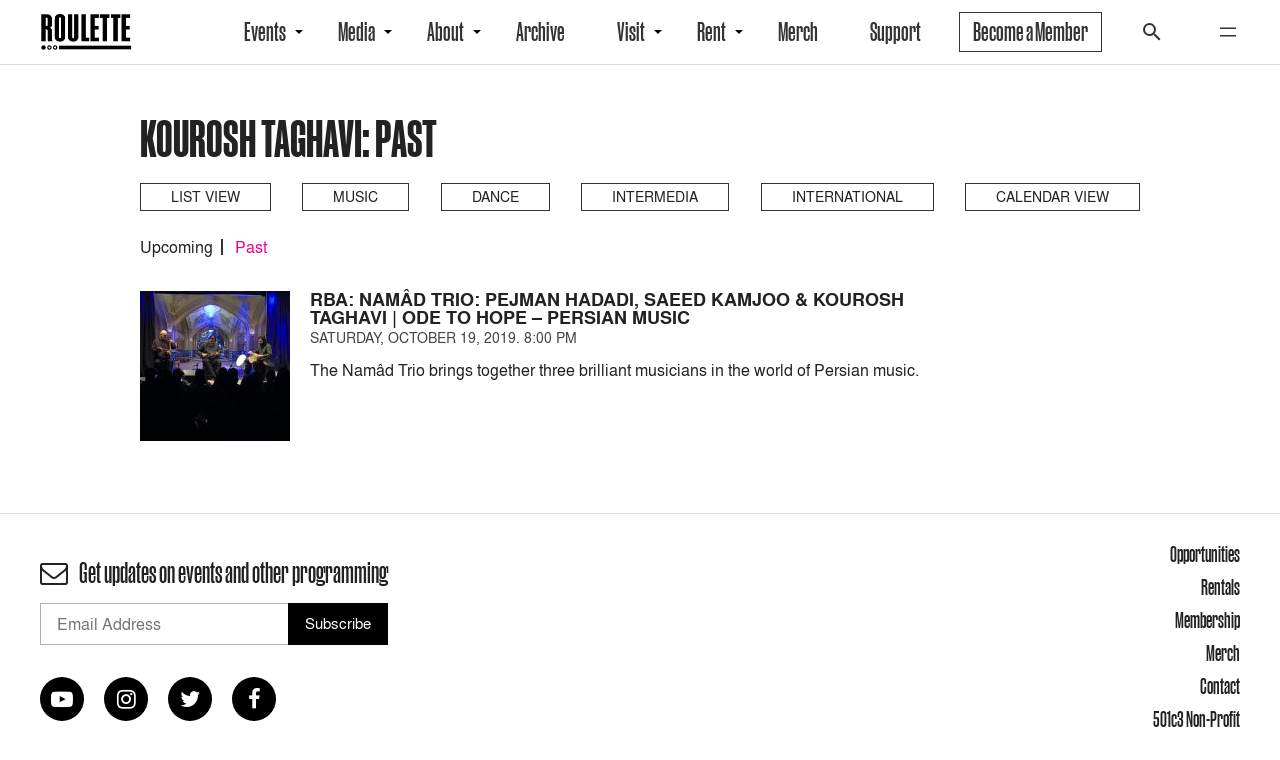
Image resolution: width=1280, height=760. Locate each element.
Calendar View (1052, 196)
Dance (495, 196)
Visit (631, 32)
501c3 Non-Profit (1196, 719)
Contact (1220, 686)
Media (356, 32)
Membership (1207, 620)
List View (205, 196)
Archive (540, 32)
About (445, 32)
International (847, 196)
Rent (711, 32)
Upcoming (176, 247)
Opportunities (1205, 554)
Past (251, 247)
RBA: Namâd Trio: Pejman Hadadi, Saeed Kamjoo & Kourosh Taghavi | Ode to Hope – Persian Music (607, 308)
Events (265, 32)
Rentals (1220, 587)
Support (895, 32)
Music (355, 196)
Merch (798, 32)
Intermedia (655, 196)
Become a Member (1030, 32)
